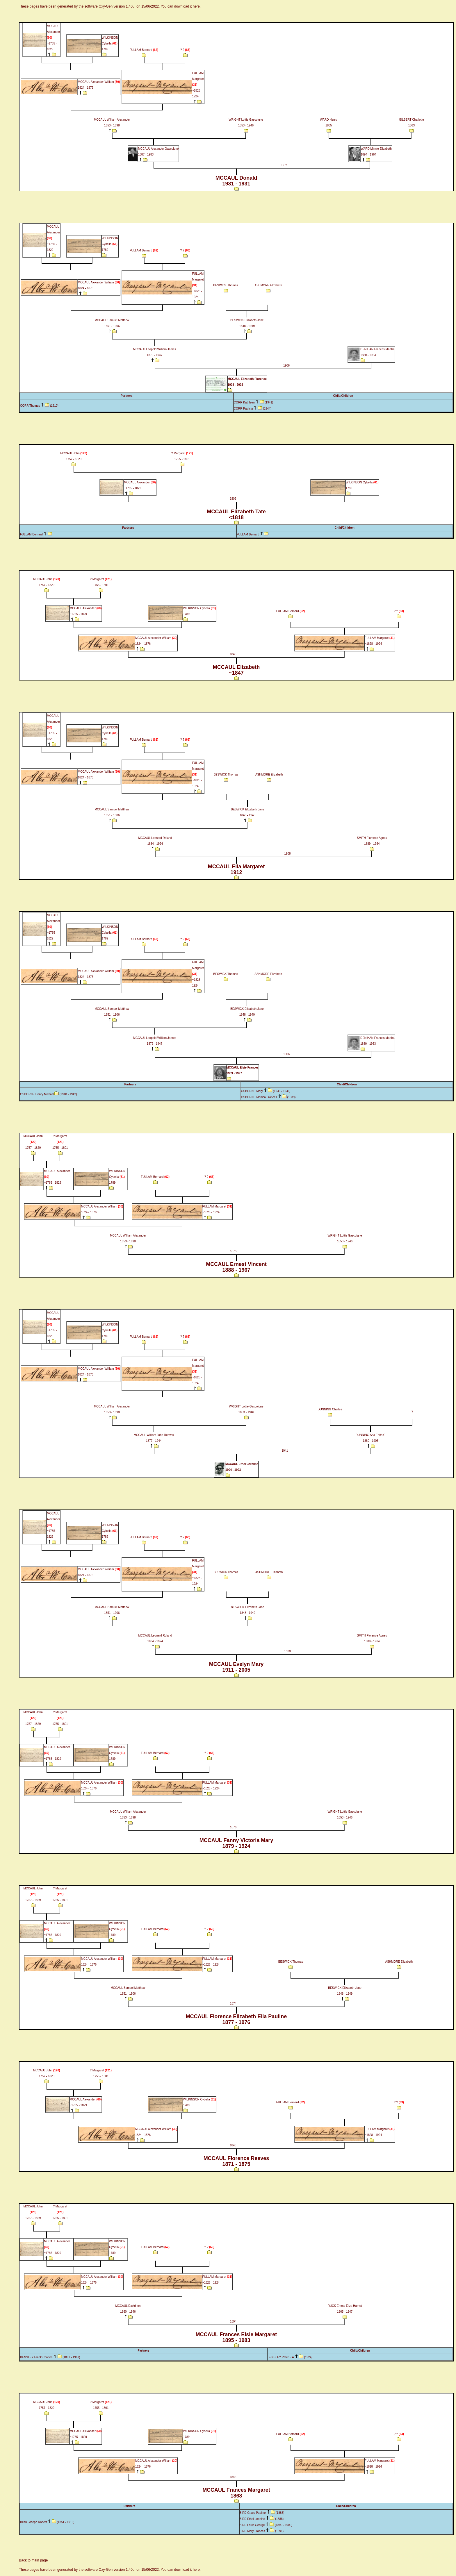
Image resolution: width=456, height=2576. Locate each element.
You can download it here (180, 6)
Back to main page (33, 2560)
